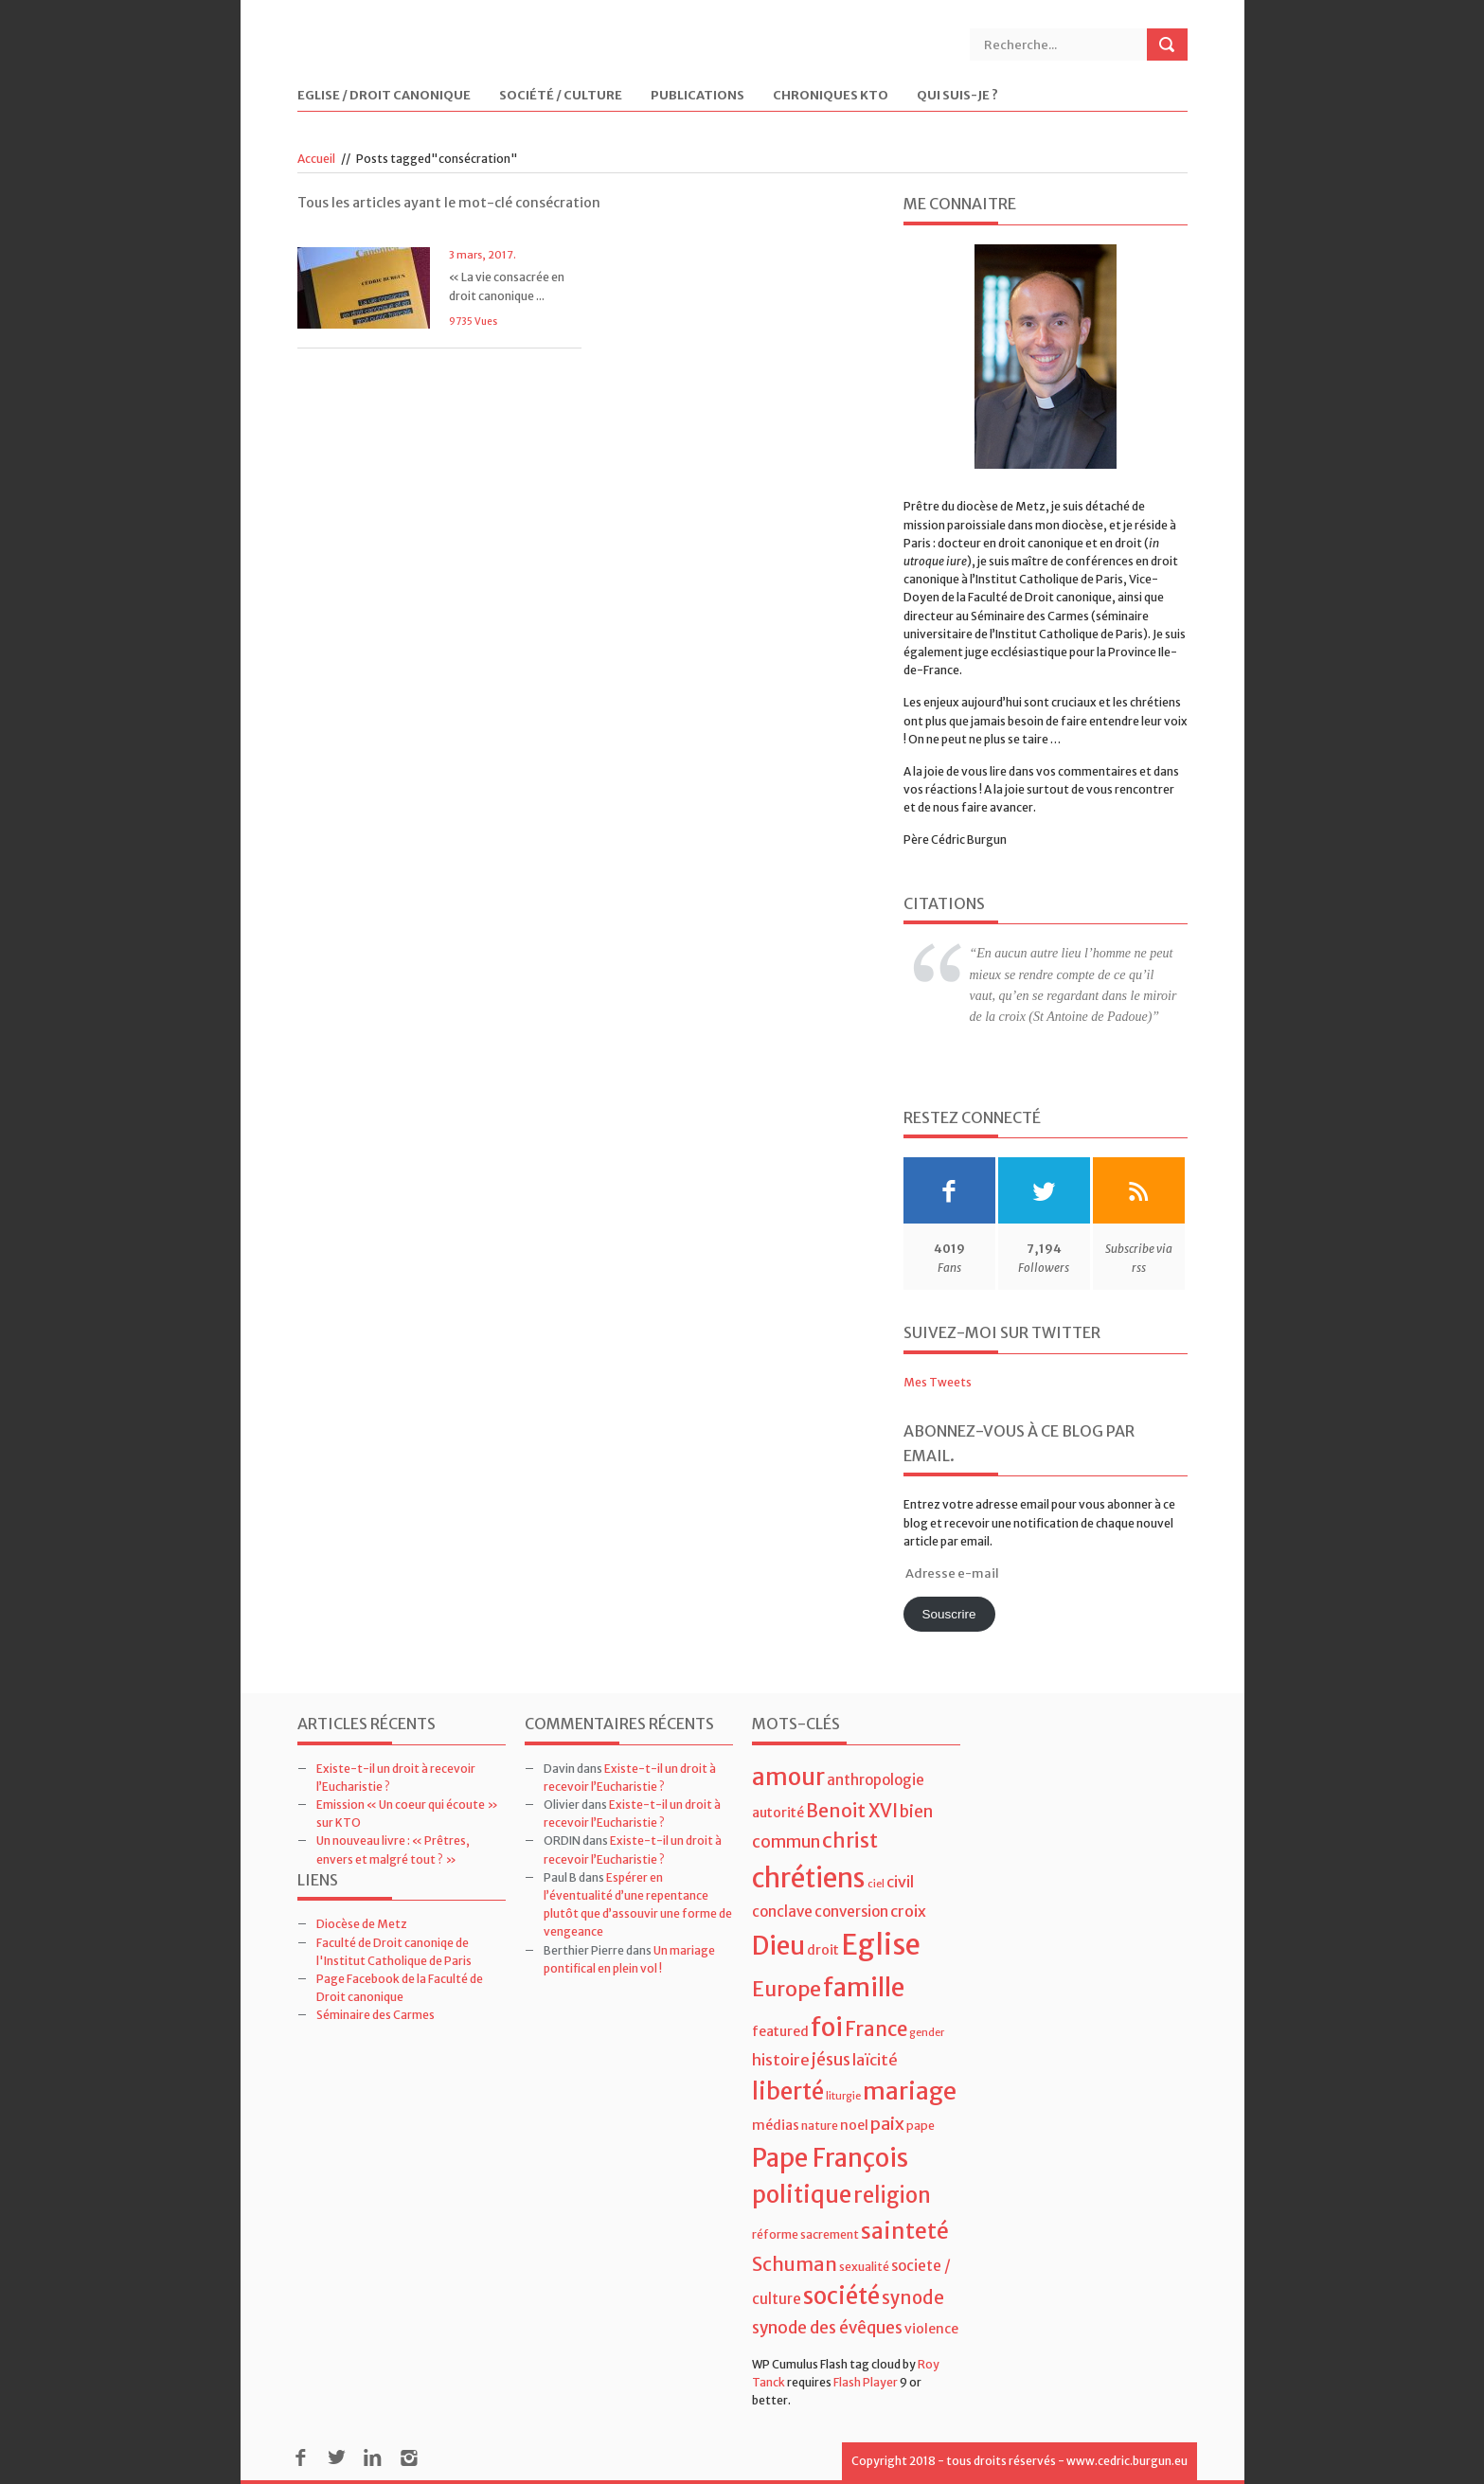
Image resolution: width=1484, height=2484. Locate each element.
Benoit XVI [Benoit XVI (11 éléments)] (852, 1810)
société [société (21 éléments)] (841, 2296)
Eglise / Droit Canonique (384, 96)
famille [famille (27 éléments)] (863, 1987)
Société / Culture (560, 96)
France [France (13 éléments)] (876, 2029)
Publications (697, 96)
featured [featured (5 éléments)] (780, 2031)
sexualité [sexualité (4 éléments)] (864, 2267)
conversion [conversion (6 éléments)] (851, 1912)
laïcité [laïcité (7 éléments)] (875, 2059)
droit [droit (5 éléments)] (823, 1949)
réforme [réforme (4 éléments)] (775, 2234)
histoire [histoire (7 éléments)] (781, 2059)
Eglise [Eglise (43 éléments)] (881, 1944)
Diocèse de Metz (361, 1924)
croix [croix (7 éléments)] (908, 1911)
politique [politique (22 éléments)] (801, 2194)
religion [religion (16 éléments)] (892, 2195)
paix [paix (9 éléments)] (887, 2124)
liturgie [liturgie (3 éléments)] (843, 2096)
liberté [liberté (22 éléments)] (788, 2091)
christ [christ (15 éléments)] (850, 1840)
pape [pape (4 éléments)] (920, 2125)
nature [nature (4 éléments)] (819, 2125)
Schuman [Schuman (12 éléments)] (794, 2264)
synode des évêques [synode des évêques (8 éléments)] (827, 2327)
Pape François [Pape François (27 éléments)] (830, 2157)
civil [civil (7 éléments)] (900, 1881)
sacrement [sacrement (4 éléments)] (829, 2234)
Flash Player (865, 2382)
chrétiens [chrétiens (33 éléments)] (809, 1878)
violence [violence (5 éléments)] (931, 2328)
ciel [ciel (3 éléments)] (876, 1884)
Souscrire (948, 1614)
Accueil (316, 159)
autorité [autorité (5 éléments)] (778, 1812)
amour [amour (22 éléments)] (788, 1777)
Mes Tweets (937, 1382)
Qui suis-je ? (957, 96)
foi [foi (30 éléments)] (827, 2027)
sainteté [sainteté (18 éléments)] (905, 2230)
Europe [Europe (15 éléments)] (786, 1989)
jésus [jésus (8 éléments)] (831, 2059)
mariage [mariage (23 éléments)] (910, 2091)
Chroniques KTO (830, 96)
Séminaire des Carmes (375, 2015)
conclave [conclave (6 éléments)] (782, 1912)
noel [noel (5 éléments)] (854, 2125)
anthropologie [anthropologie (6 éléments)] (875, 1780)
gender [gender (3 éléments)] (926, 2033)
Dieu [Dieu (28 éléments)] (778, 1945)
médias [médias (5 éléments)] (775, 2125)
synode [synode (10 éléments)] (913, 2298)
